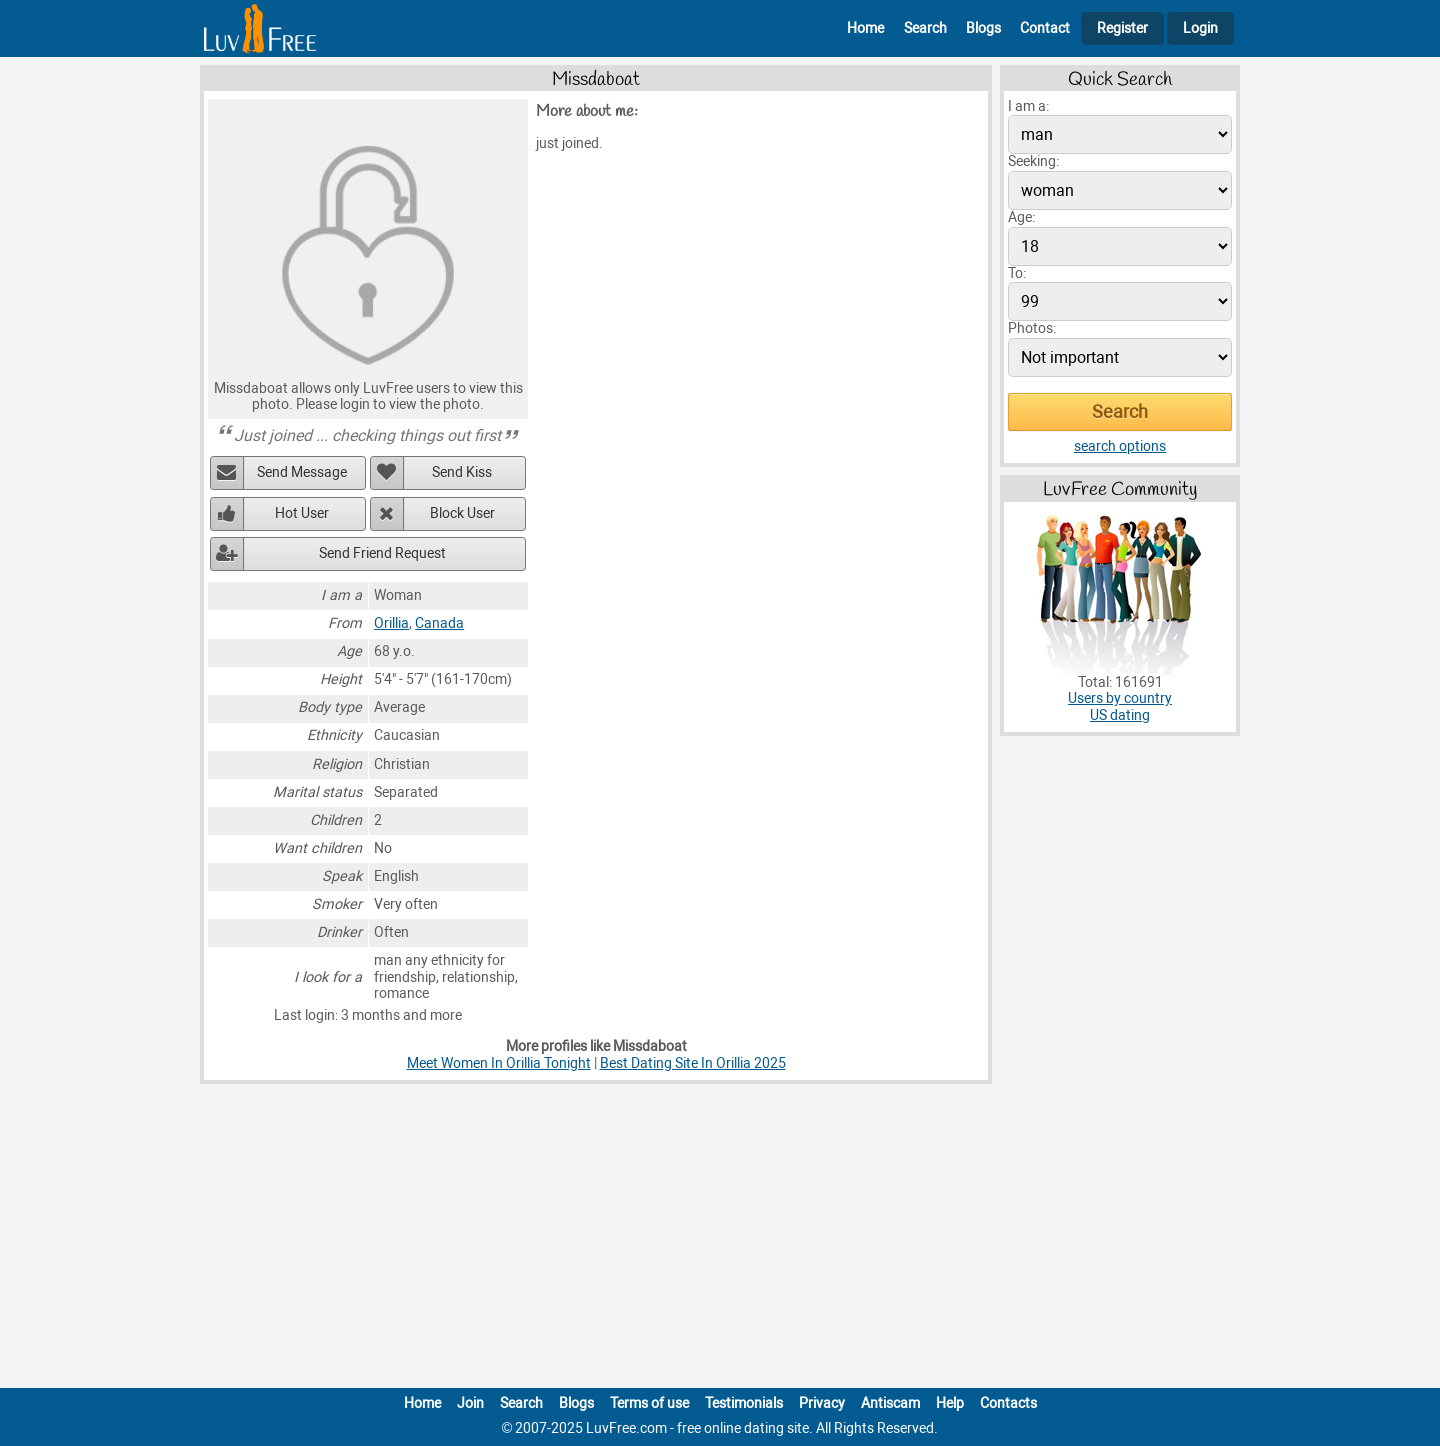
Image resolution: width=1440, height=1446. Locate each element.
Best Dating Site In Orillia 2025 (693, 1063)
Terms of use (649, 1403)
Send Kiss (462, 472)
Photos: (1032, 328)
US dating (1120, 715)
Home (865, 28)
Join (470, 1403)
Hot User (302, 513)
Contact (1045, 28)
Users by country (1120, 698)
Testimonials (744, 1403)
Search (925, 28)
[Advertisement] (720, 1240)
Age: (1021, 217)
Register (1122, 28)
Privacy (822, 1403)
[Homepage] (260, 28)
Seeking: (1033, 161)
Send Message (302, 472)
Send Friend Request (382, 553)
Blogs (983, 28)
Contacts (1008, 1403)
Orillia (391, 623)
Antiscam (890, 1403)
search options (1120, 446)
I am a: (1028, 106)
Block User (462, 513)
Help (950, 1403)
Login (1200, 28)
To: (1017, 273)
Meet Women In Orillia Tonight (499, 1063)
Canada (439, 623)
